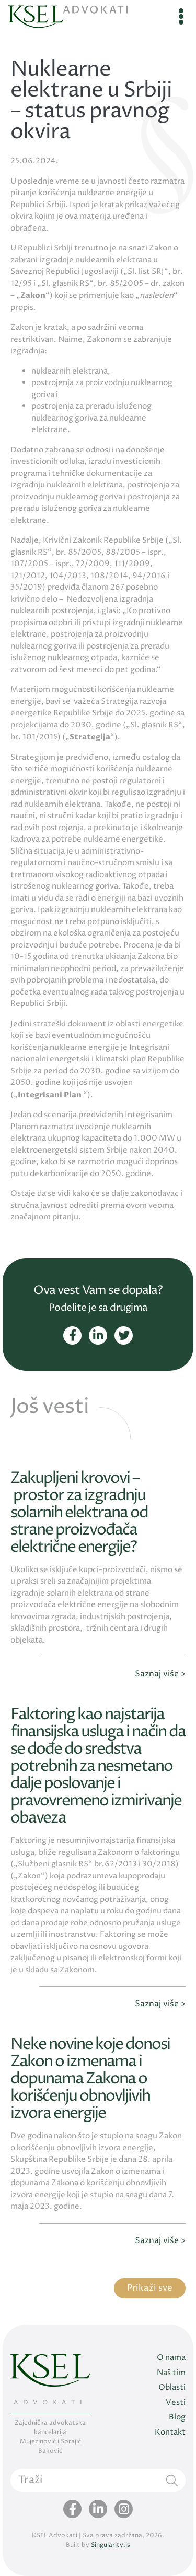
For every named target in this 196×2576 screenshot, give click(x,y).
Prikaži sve (149, 2288)
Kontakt (170, 2432)
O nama (171, 2357)
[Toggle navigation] (181, 17)
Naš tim (171, 2372)
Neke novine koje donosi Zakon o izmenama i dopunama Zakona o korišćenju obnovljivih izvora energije (90, 2079)
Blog (177, 2417)
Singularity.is (110, 2545)
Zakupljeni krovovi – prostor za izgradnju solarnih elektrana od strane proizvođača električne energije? (79, 1513)
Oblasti (172, 2387)
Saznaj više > (160, 1674)
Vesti (176, 2402)
